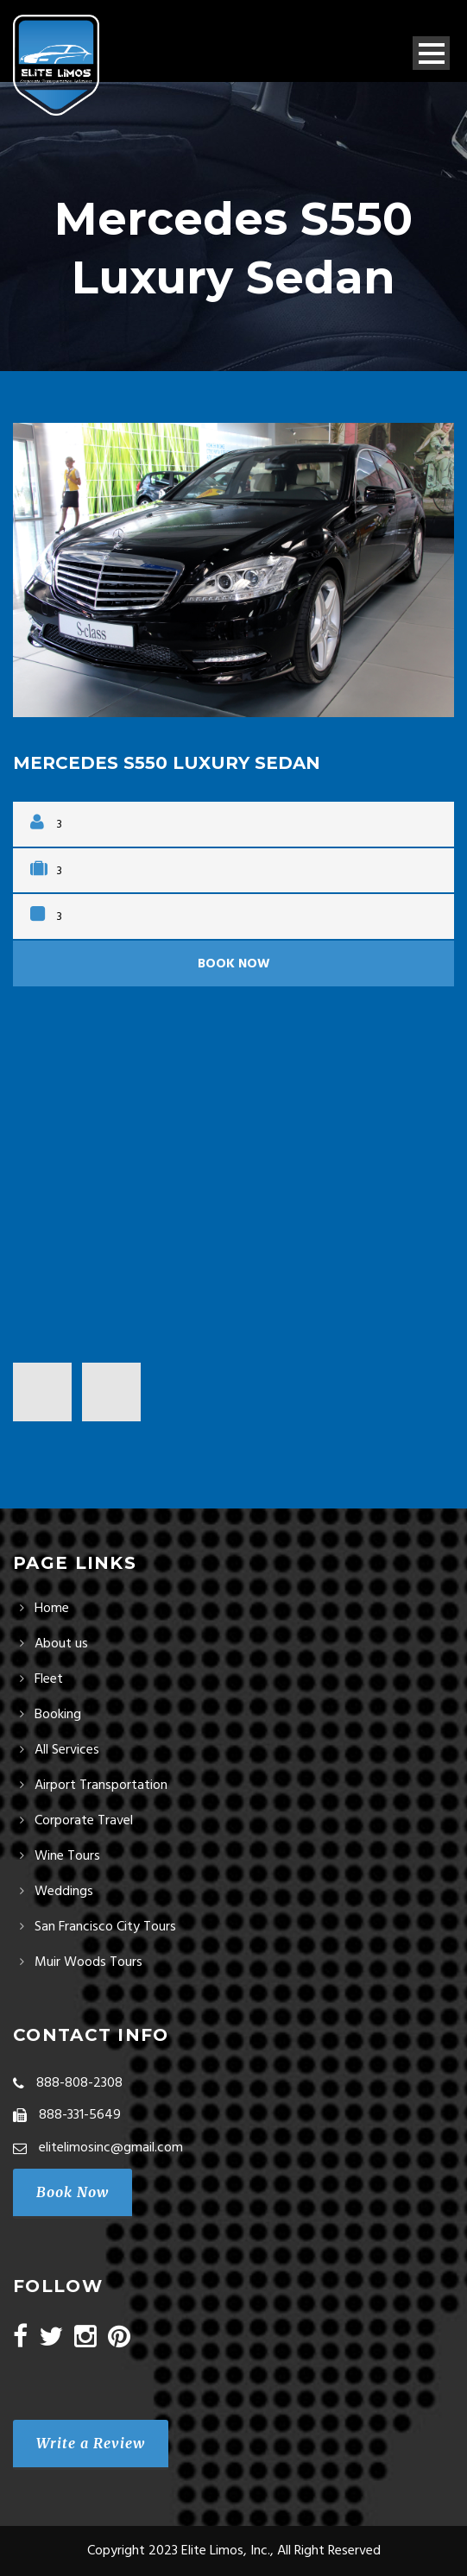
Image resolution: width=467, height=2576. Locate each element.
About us (61, 1644)
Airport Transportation (101, 1785)
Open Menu (431, 53)
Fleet (49, 1679)
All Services (67, 1750)
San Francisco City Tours (105, 1927)
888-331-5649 (80, 2115)
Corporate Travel (84, 1821)
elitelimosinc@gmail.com (111, 2148)
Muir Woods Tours (88, 1962)
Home (52, 1608)
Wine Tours (67, 1856)
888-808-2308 (79, 2083)
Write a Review (90, 2443)
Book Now (234, 964)
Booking (58, 1715)
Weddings (64, 1891)
